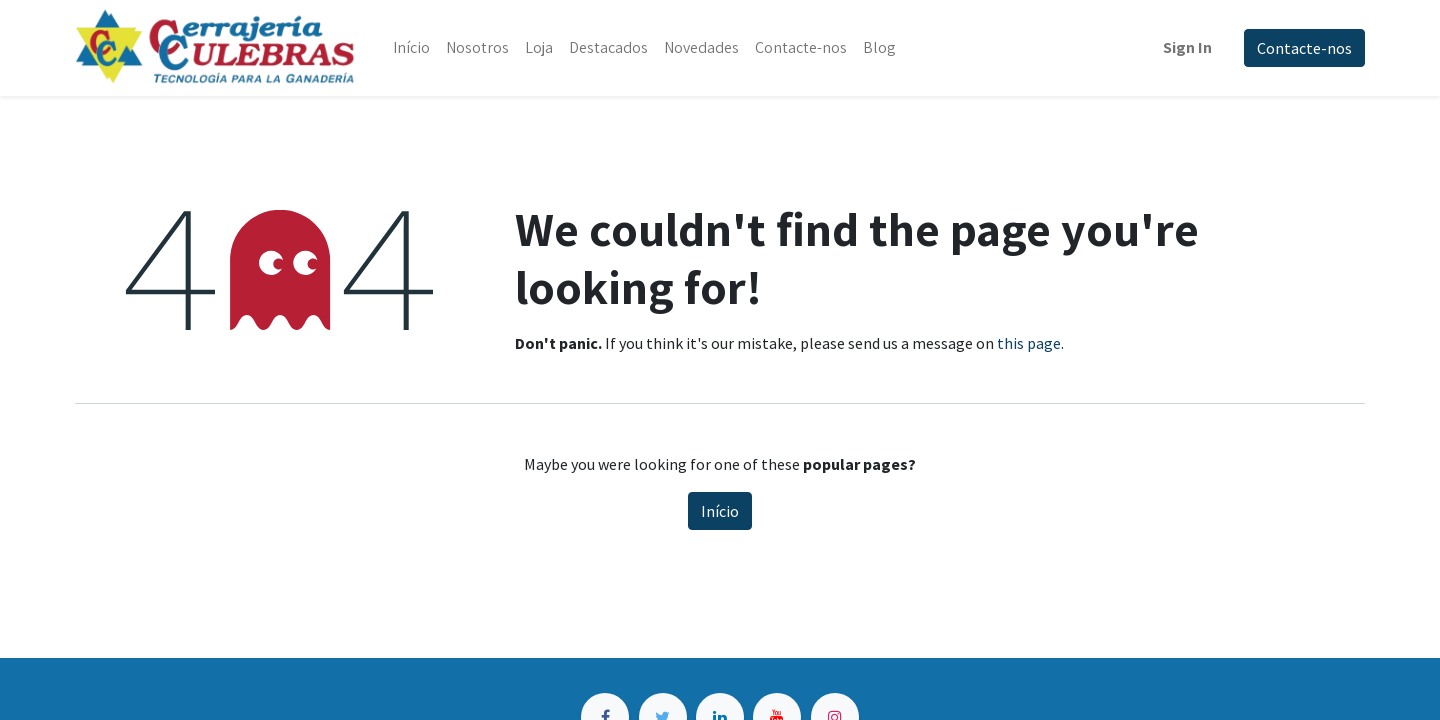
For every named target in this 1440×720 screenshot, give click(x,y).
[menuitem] (411, 48)
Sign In (1187, 47)
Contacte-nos (1304, 48)
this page (1029, 343)
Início (720, 511)
